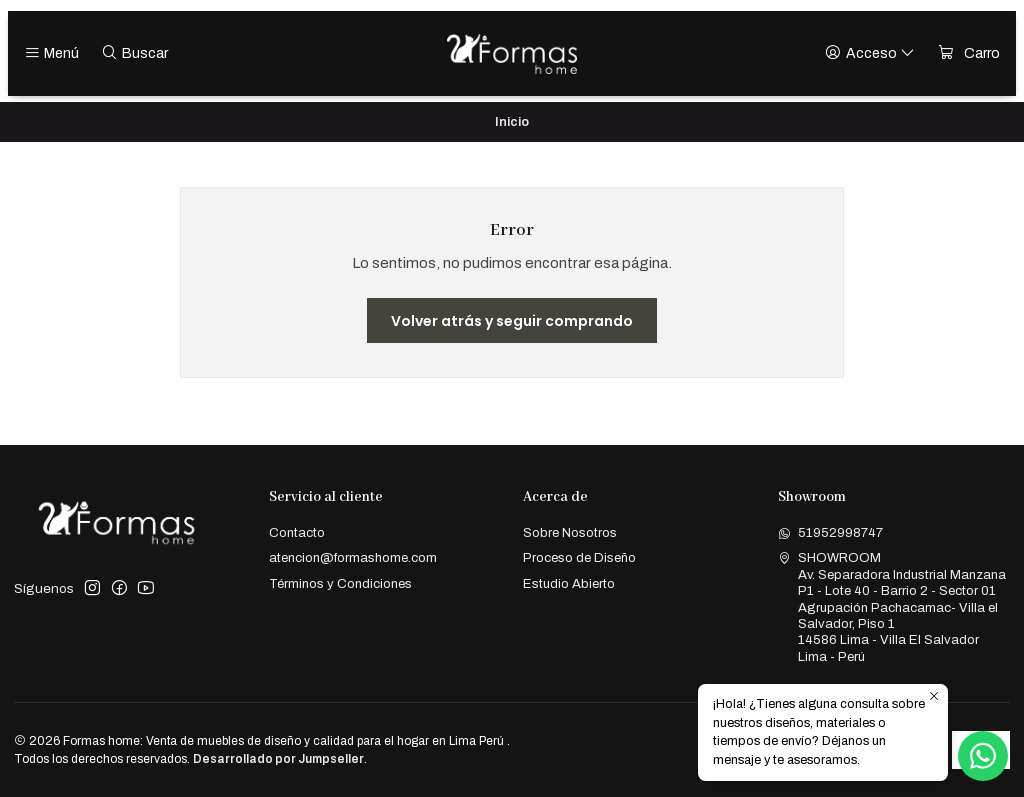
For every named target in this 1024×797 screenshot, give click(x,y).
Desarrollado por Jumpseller (278, 759)
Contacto (297, 532)
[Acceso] (870, 54)
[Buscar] (134, 54)
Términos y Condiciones (340, 583)
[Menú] (52, 54)
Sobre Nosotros (570, 532)
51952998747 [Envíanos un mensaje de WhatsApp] (831, 532)
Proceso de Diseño (579, 557)
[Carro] (969, 54)
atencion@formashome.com (353, 557)
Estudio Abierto (569, 583)
